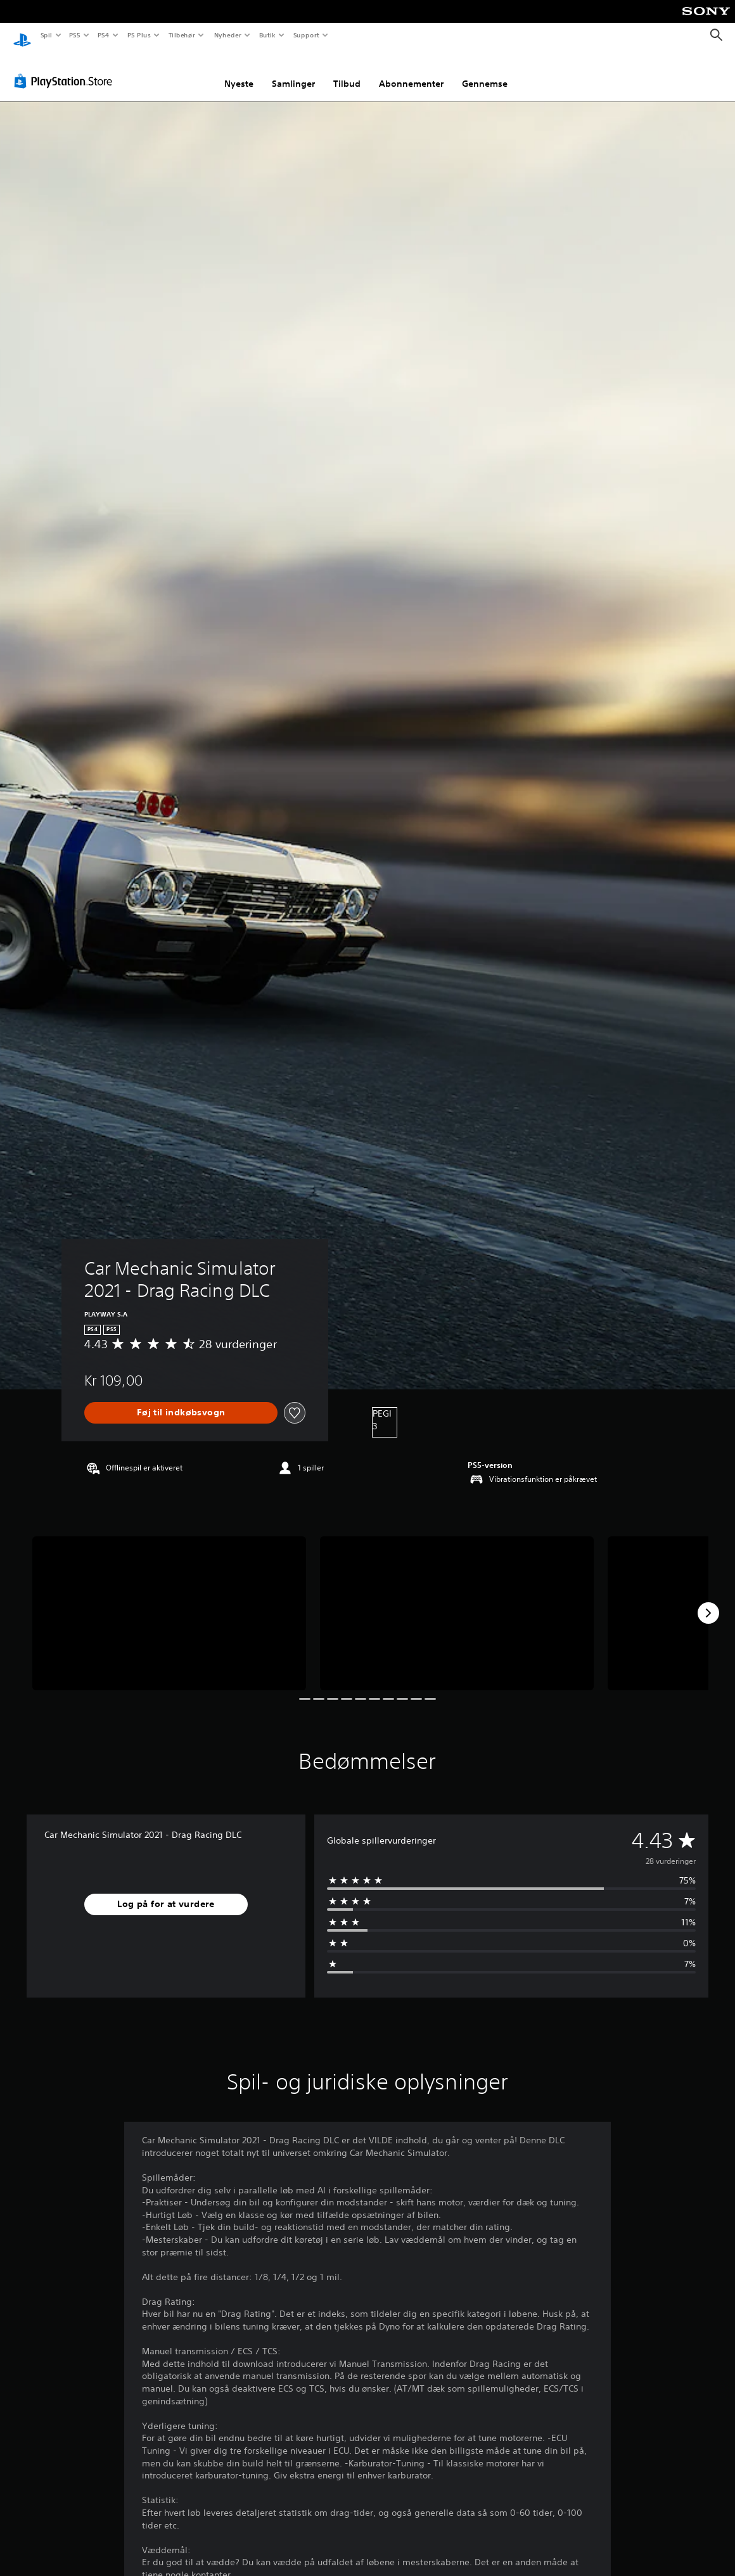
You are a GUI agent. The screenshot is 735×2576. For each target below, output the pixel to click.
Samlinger (293, 71)
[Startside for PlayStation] (22, 35)
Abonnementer (411, 71)
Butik (267, 34)
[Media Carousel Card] (169, 1601)
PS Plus (139, 34)
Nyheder (227, 34)
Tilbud (347, 71)
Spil (46, 34)
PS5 (75, 34)
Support (306, 34)
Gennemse (485, 71)
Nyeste (238, 71)
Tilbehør (182, 34)
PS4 (104, 34)
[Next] (708, 1601)
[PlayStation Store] (66, 69)
